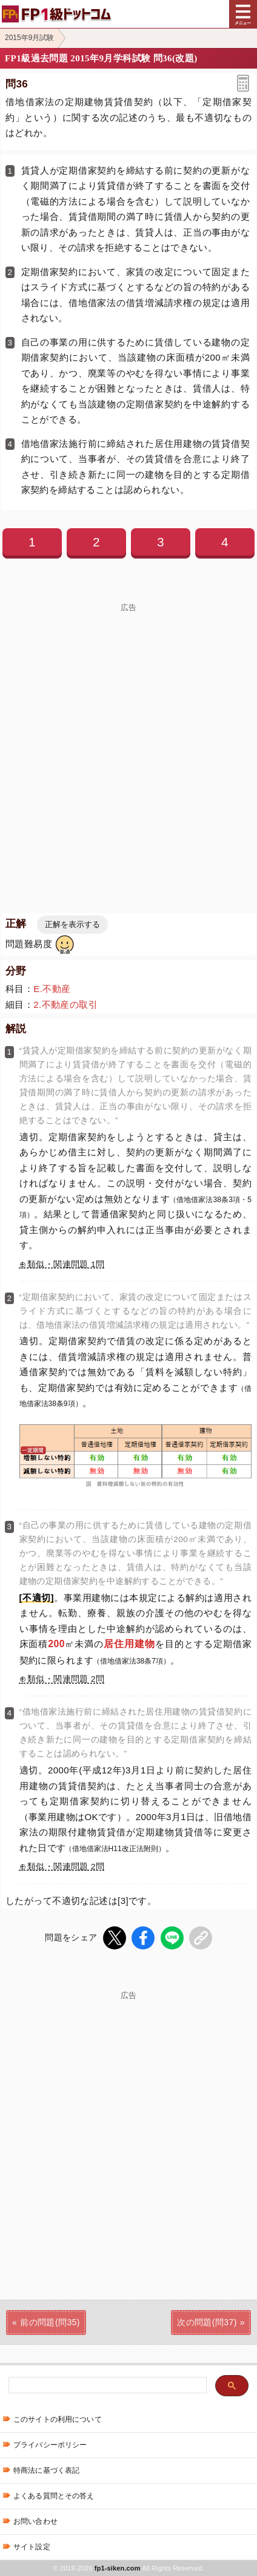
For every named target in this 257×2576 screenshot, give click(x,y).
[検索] (106, 2385)
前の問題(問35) (50, 2322)
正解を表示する (72, 924)
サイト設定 (31, 2547)
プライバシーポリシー (50, 2445)
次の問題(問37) (207, 2322)
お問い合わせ (35, 2521)
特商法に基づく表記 (46, 2470)
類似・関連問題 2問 (65, 1679)
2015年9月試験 (29, 37)
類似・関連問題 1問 (65, 1264)
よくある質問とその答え (54, 2496)
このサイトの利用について (57, 2419)
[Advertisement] (128, 740)
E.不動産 (51, 989)
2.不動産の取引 (65, 1004)
